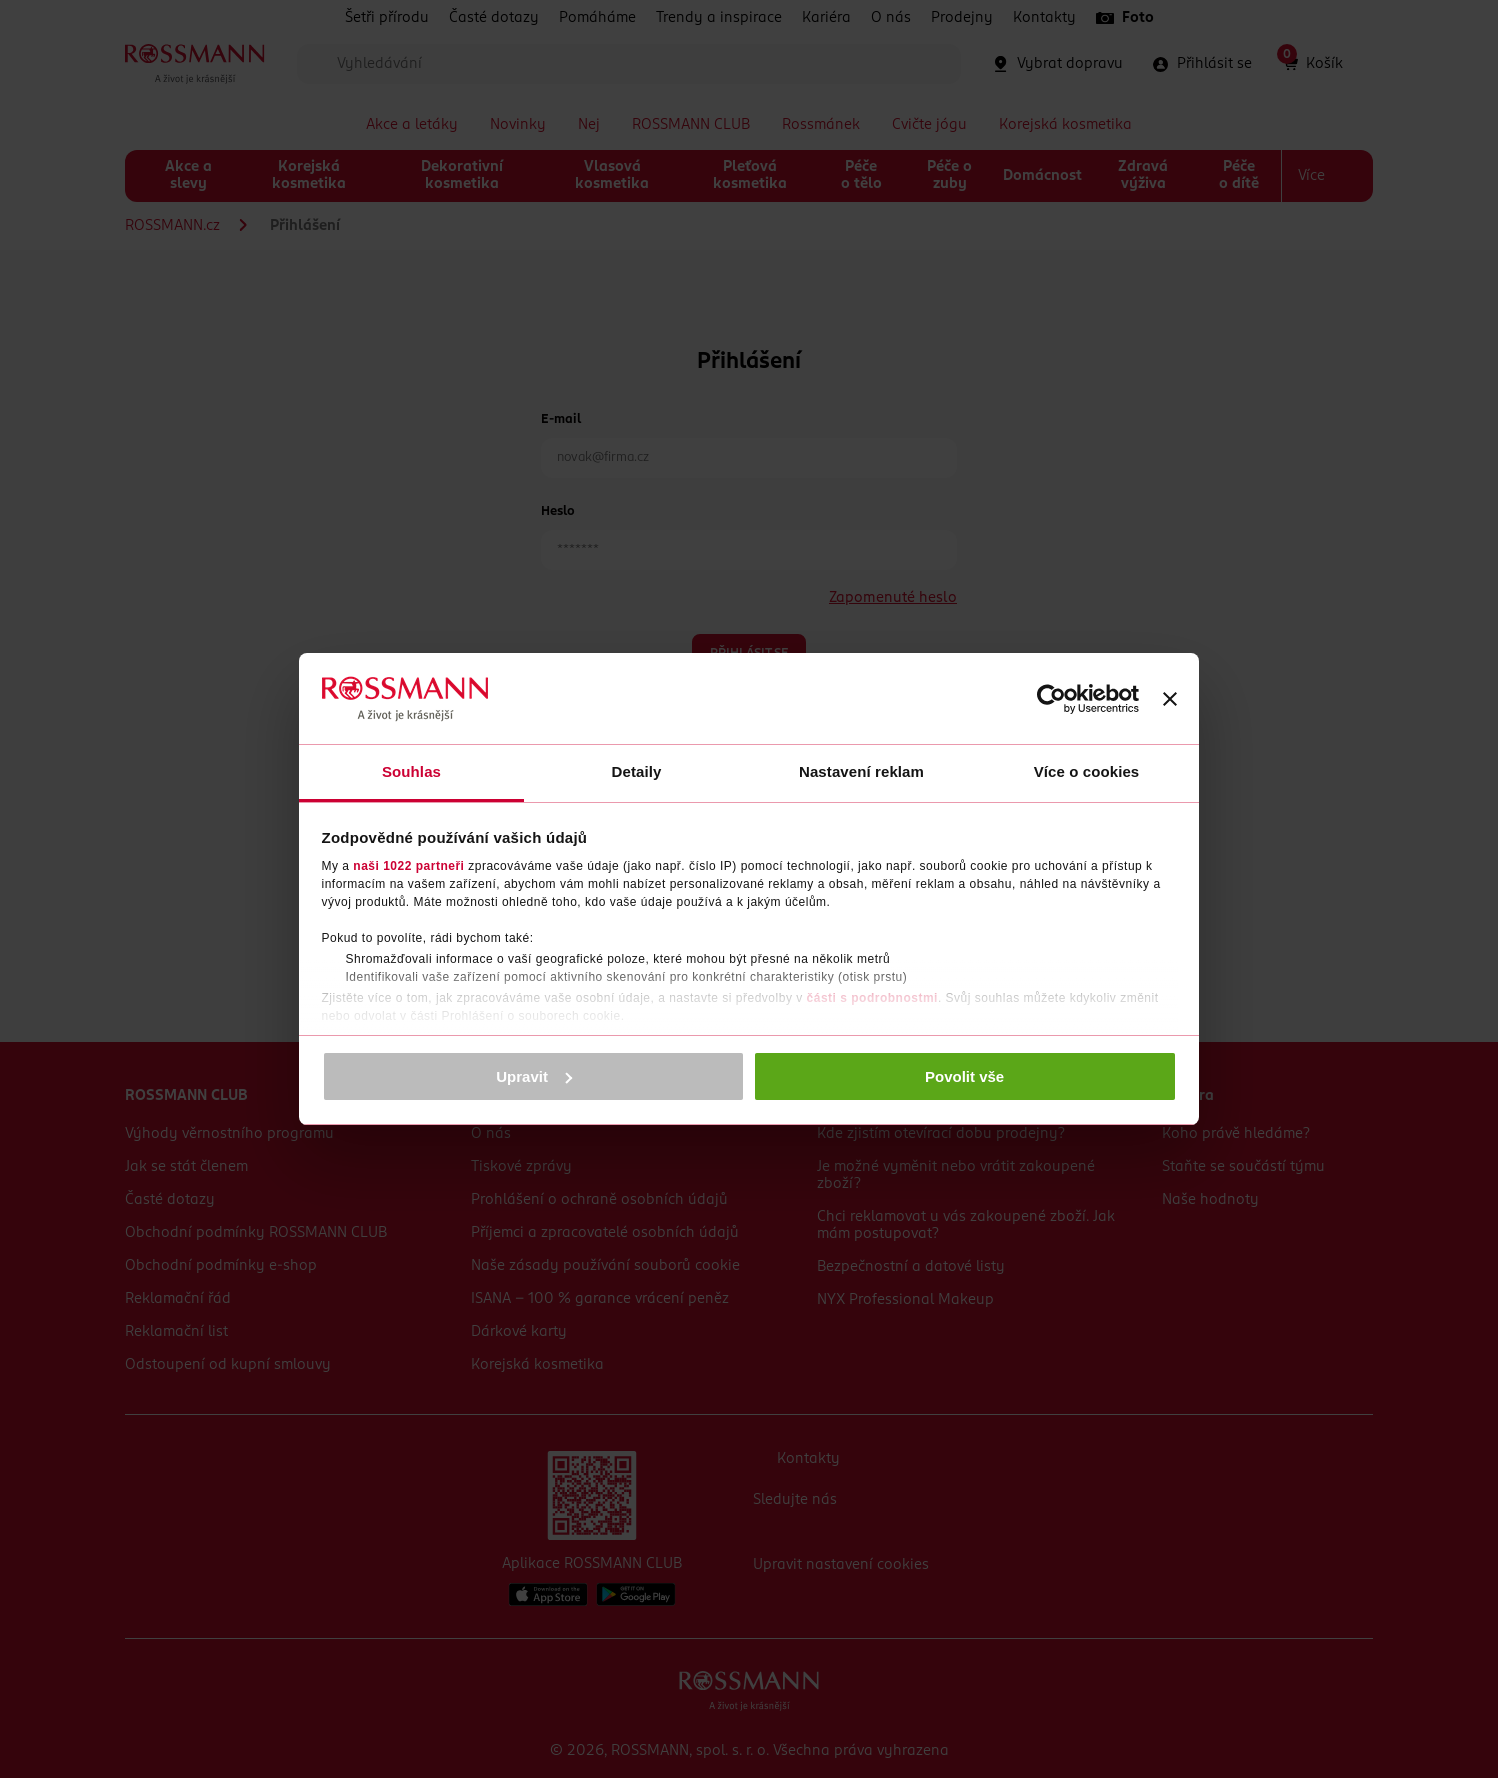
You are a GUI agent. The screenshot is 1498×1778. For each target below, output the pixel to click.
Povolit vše (964, 1076)
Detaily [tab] (637, 771)
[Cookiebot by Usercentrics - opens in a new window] (1051, 699)
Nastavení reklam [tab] (861, 771)
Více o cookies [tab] (1087, 771)
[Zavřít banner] (1170, 699)
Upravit (534, 1076)
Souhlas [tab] (411, 771)
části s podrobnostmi (872, 998)
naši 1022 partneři (408, 866)
